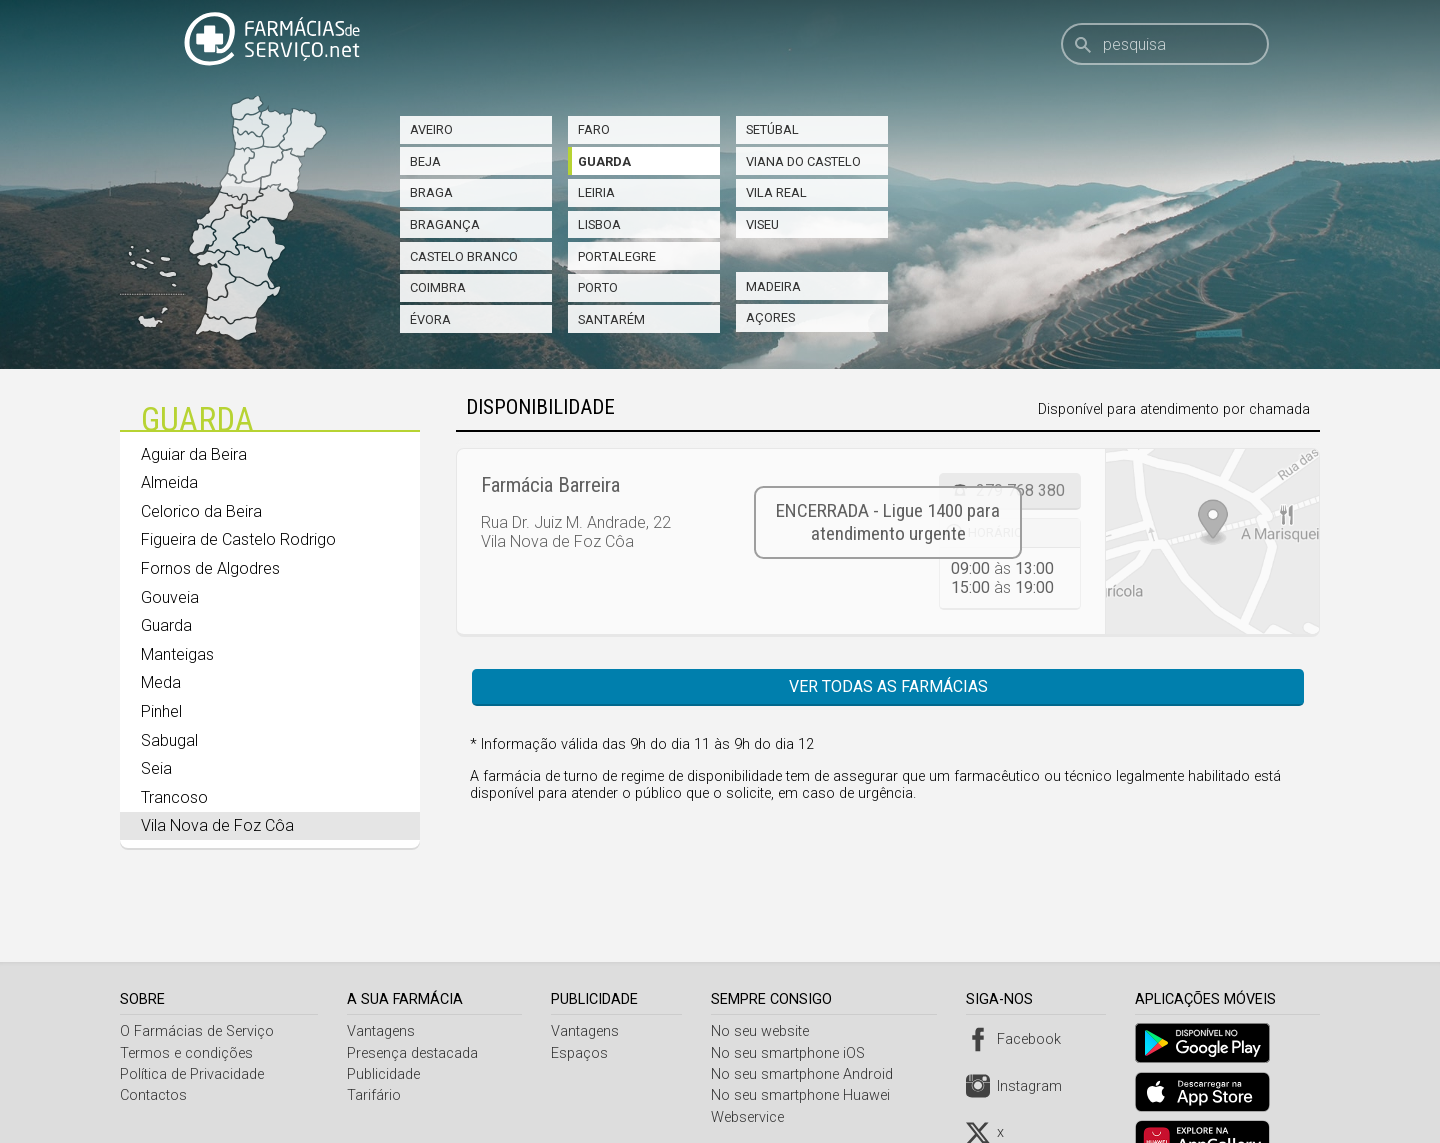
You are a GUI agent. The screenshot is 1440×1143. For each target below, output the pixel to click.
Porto (598, 287)
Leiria (596, 192)
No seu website (765, 981)
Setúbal (772, 129)
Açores (770, 317)
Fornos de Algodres (210, 568)
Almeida (169, 482)
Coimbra (438, 287)
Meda (161, 682)
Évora (430, 319)
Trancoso (174, 797)
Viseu (762, 224)
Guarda (604, 161)
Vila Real (776, 192)
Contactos (153, 1045)
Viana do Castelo (803, 161)
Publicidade (385, 1024)
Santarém (611, 319)
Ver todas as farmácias (888, 686)
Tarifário (376, 1045)
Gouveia (170, 597)
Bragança (445, 224)
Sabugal (169, 740)
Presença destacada (414, 1003)
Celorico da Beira (201, 511)
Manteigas (177, 654)
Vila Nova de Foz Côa (217, 825)
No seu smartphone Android (807, 1024)
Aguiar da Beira (194, 454)
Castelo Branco (464, 256)
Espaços (582, 1003)
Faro (594, 129)
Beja (425, 161)
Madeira (773, 286)
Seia (156, 768)
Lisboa (599, 224)
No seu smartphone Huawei (805, 1045)
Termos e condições (186, 1003)
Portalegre (617, 256)
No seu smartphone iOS (793, 1003)
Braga (431, 192)
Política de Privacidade (192, 1024)
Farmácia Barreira (550, 485)
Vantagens (383, 981)
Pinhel (161, 711)
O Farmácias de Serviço (197, 981)
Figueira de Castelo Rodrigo (238, 539)
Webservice (752, 1067)
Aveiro (431, 129)
